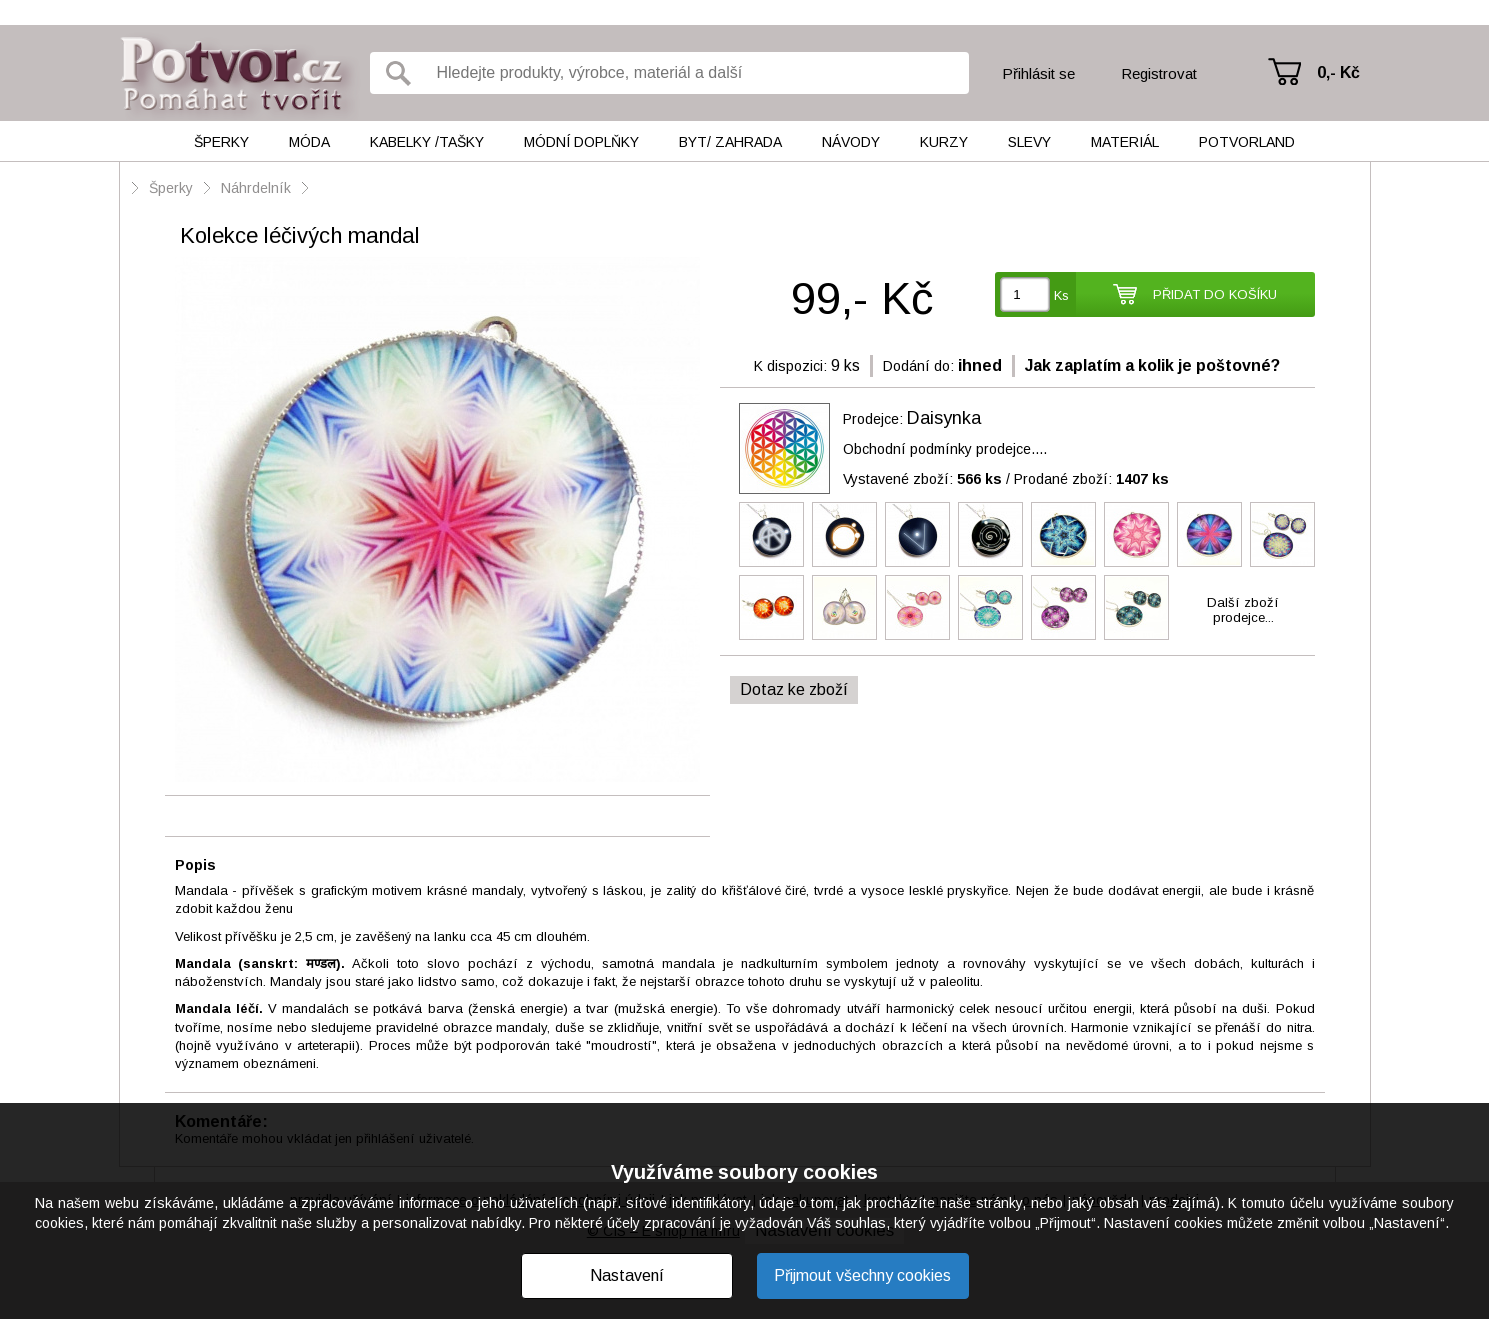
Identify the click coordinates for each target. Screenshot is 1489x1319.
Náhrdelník (258, 188)
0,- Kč (1338, 72)
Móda (309, 142)
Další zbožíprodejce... (1243, 610)
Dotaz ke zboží (794, 689)
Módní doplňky (581, 142)
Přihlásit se (1038, 73)
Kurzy (944, 142)
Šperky (221, 142)
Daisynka (944, 418)
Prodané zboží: (1091, 479)
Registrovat (1159, 73)
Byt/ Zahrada (730, 142)
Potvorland (1247, 142)
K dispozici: (790, 366)
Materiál (1125, 142)
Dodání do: (918, 366)
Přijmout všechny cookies (862, 1275)
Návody (851, 142)
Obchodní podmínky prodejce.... (945, 449)
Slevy (1029, 142)
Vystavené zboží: (922, 479)
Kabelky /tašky (427, 142)
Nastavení (627, 1275)
